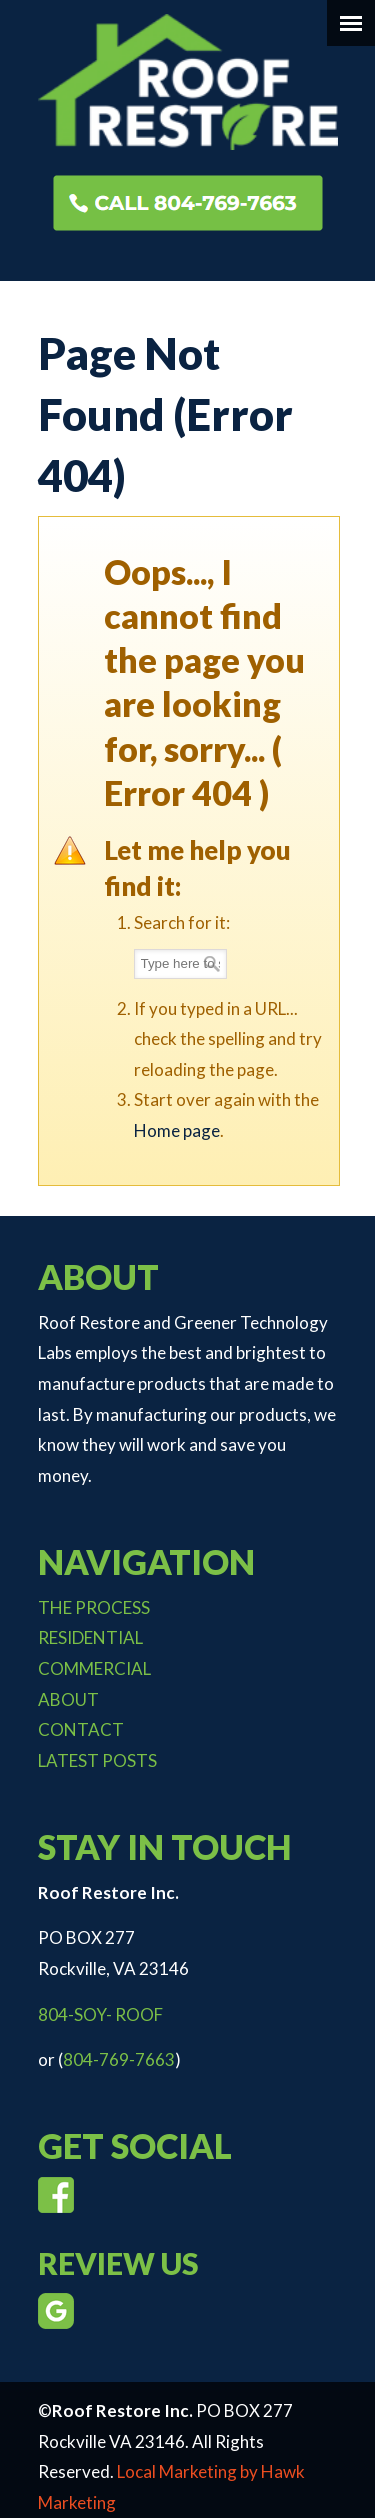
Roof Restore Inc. (188, 81)
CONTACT (81, 1729)
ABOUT (68, 1699)
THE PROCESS (94, 1607)
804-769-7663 (119, 2059)
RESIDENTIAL (90, 1637)
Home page (177, 1130)
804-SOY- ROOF (100, 2014)
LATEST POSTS (97, 1760)
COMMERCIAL (94, 1668)
